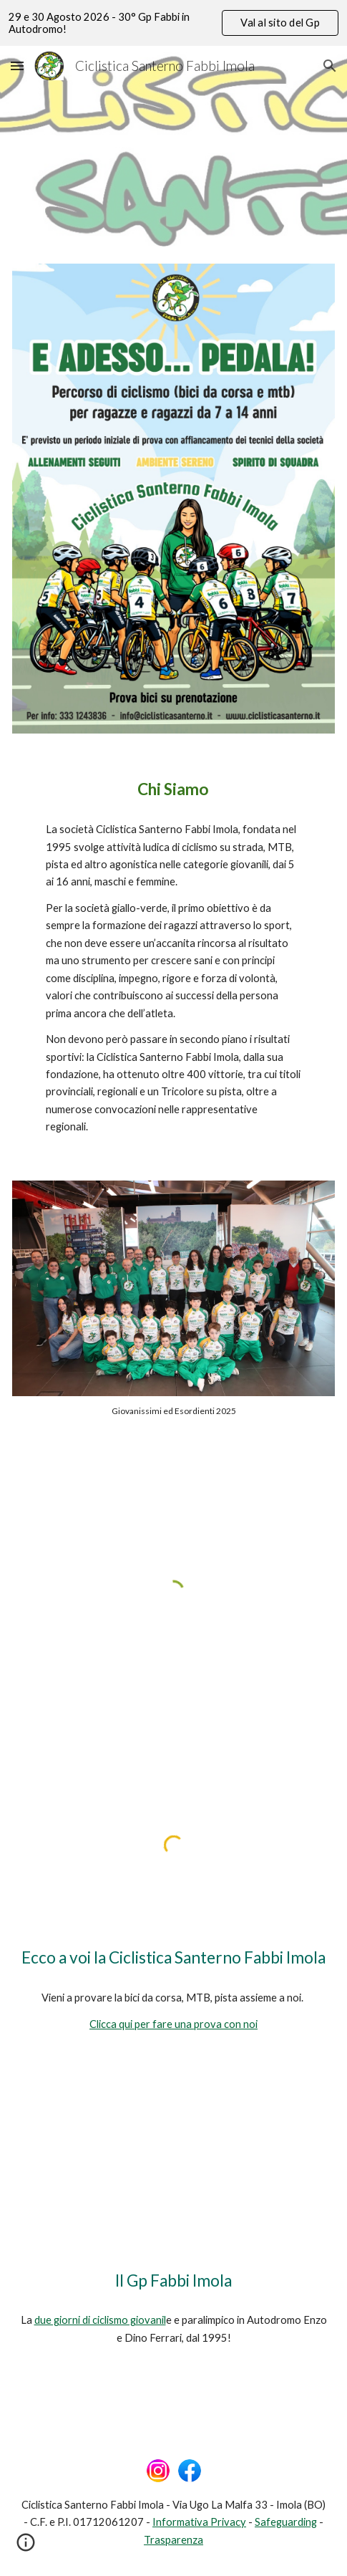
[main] (173, 789)
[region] (173, 23)
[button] (17, 65)
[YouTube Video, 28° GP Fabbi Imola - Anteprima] (173, 2168)
